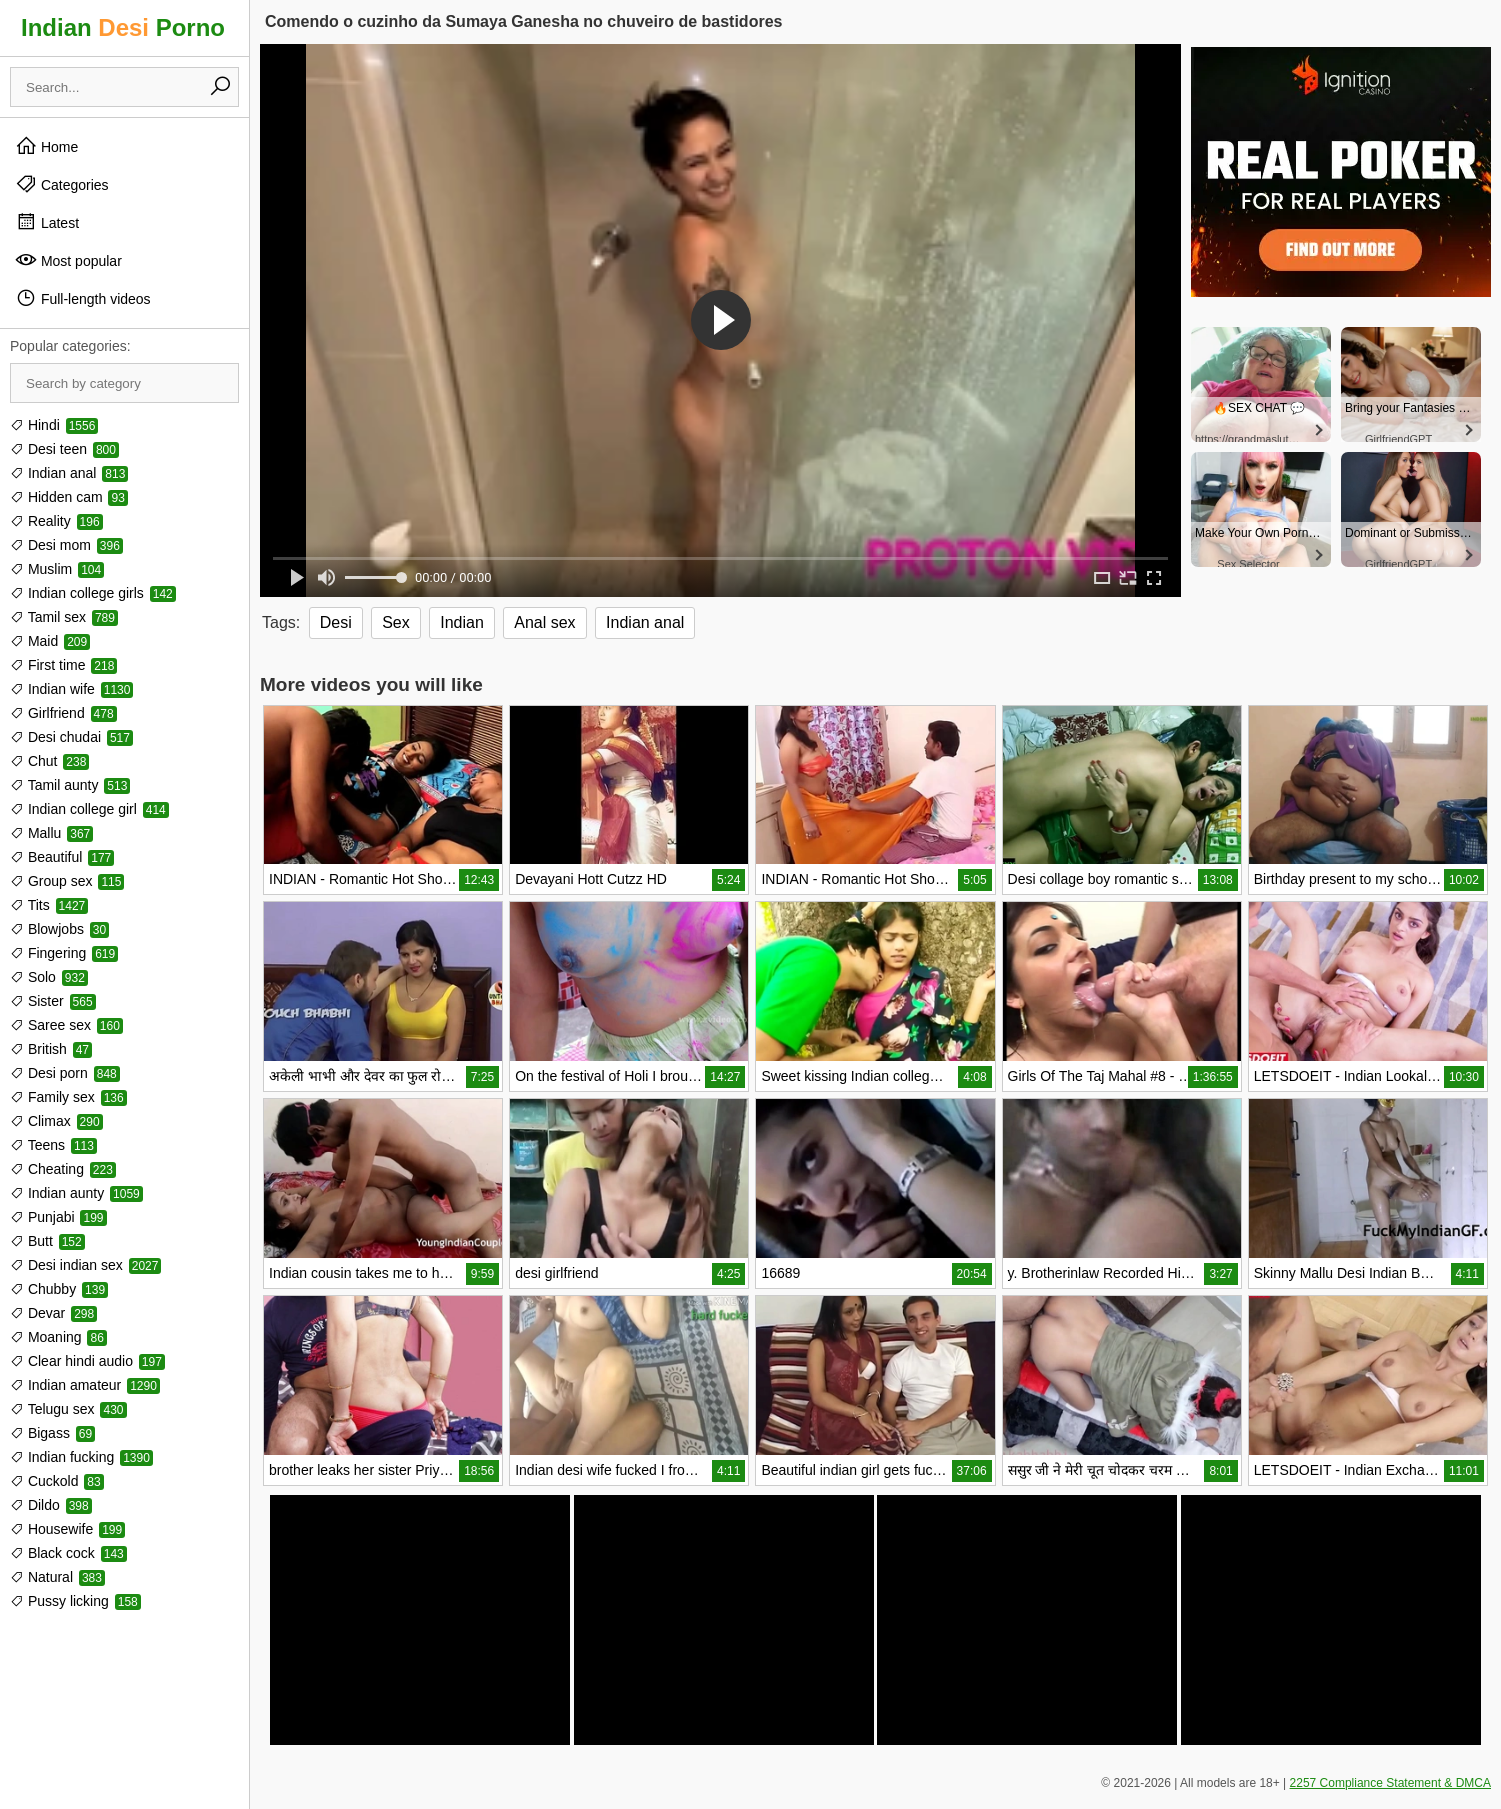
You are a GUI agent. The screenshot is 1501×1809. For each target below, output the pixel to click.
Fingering (64, 953)
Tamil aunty (70, 785)
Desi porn (65, 1073)
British (51, 1049)
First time (63, 665)
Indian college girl (89, 809)
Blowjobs (59, 929)
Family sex (68, 1097)
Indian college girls (93, 593)
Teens (53, 1145)
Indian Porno (123, 27)
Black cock (68, 1553)
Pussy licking (75, 1601)
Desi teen (64, 449)
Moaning (58, 1337)
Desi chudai (71, 737)
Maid (50, 641)
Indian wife (71, 689)
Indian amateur (85, 1385)
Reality (56, 521)
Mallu (51, 833)
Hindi (54, 425)
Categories (62, 184)
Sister (53, 1001)
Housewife (67, 1529)
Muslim (57, 569)
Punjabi (58, 1217)
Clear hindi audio (87, 1361)
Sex (396, 622)
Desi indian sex (85, 1265)
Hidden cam (69, 497)
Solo (49, 977)
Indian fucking (81, 1457)
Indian (462, 622)
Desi (336, 622)
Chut (49, 761)
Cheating (63, 1169)
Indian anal (69, 473)
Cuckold (57, 1481)
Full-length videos (83, 298)
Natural (57, 1577)
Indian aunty (76, 1193)
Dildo (51, 1505)
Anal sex (544, 622)
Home (46, 146)
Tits (49, 905)
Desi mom (66, 545)
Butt (47, 1241)
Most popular (68, 260)
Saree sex (66, 1025)
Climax (56, 1121)
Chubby (59, 1289)
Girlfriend (63, 713)
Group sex (67, 881)
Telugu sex (68, 1409)
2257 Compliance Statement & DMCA (1390, 1783)
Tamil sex (64, 617)
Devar (53, 1313)
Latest (47, 222)
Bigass (52, 1433)
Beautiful (62, 857)
